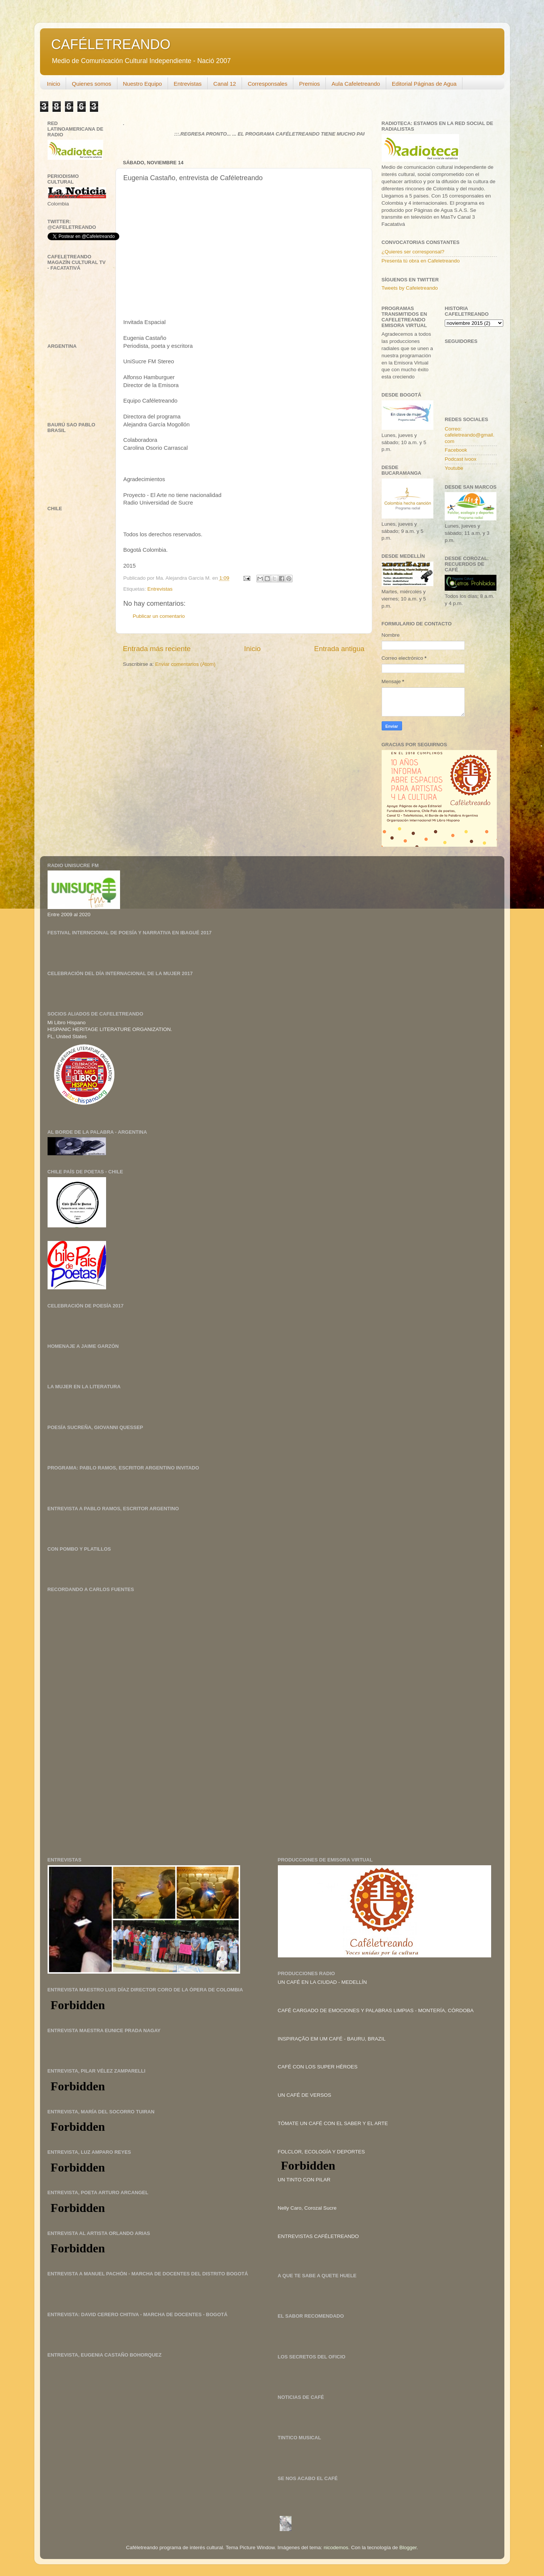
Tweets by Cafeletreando (410, 288)
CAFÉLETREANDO (111, 44)
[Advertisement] (104, 1674)
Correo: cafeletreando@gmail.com (470, 435)
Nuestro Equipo (142, 83)
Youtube (454, 468)
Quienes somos (91, 83)
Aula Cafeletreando (355, 83)
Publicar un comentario (159, 616)
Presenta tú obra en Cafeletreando (421, 261)
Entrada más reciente (157, 649)
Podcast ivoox (460, 459)
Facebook (456, 450)
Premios (309, 83)
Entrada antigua (339, 649)
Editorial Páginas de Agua (424, 83)
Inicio (53, 83)
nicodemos (336, 2547)
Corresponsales (267, 83)
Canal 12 (224, 83)
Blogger (408, 2547)
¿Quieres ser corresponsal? (413, 252)
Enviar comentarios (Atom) (185, 664)
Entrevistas (188, 83)
